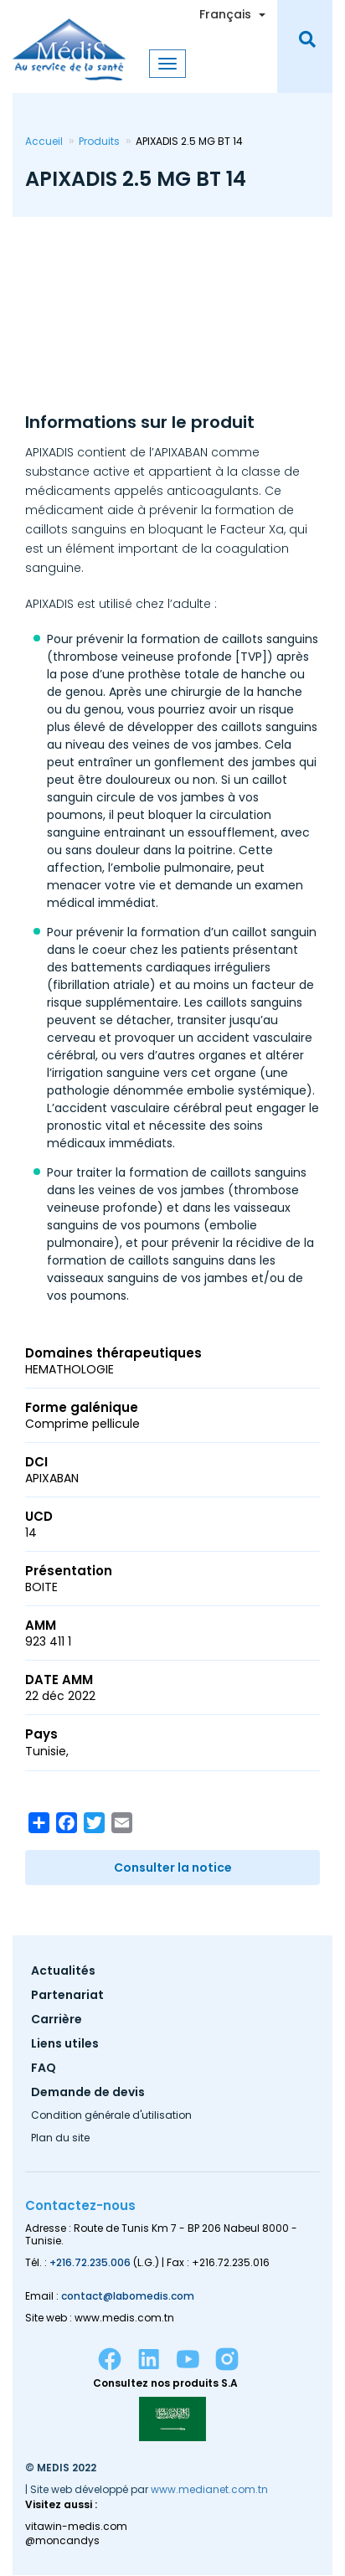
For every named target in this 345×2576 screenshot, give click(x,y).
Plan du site (60, 2139)
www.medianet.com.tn (209, 2489)
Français (225, 14)
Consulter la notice (173, 1867)
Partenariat (67, 1996)
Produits (99, 141)
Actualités (63, 1972)
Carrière (56, 2020)
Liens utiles (65, 2045)
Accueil (44, 141)
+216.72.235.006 (90, 2262)
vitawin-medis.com (76, 2527)
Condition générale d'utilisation (111, 2116)
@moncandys (62, 2541)
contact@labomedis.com (127, 2296)
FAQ (43, 2069)
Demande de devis (88, 2093)
